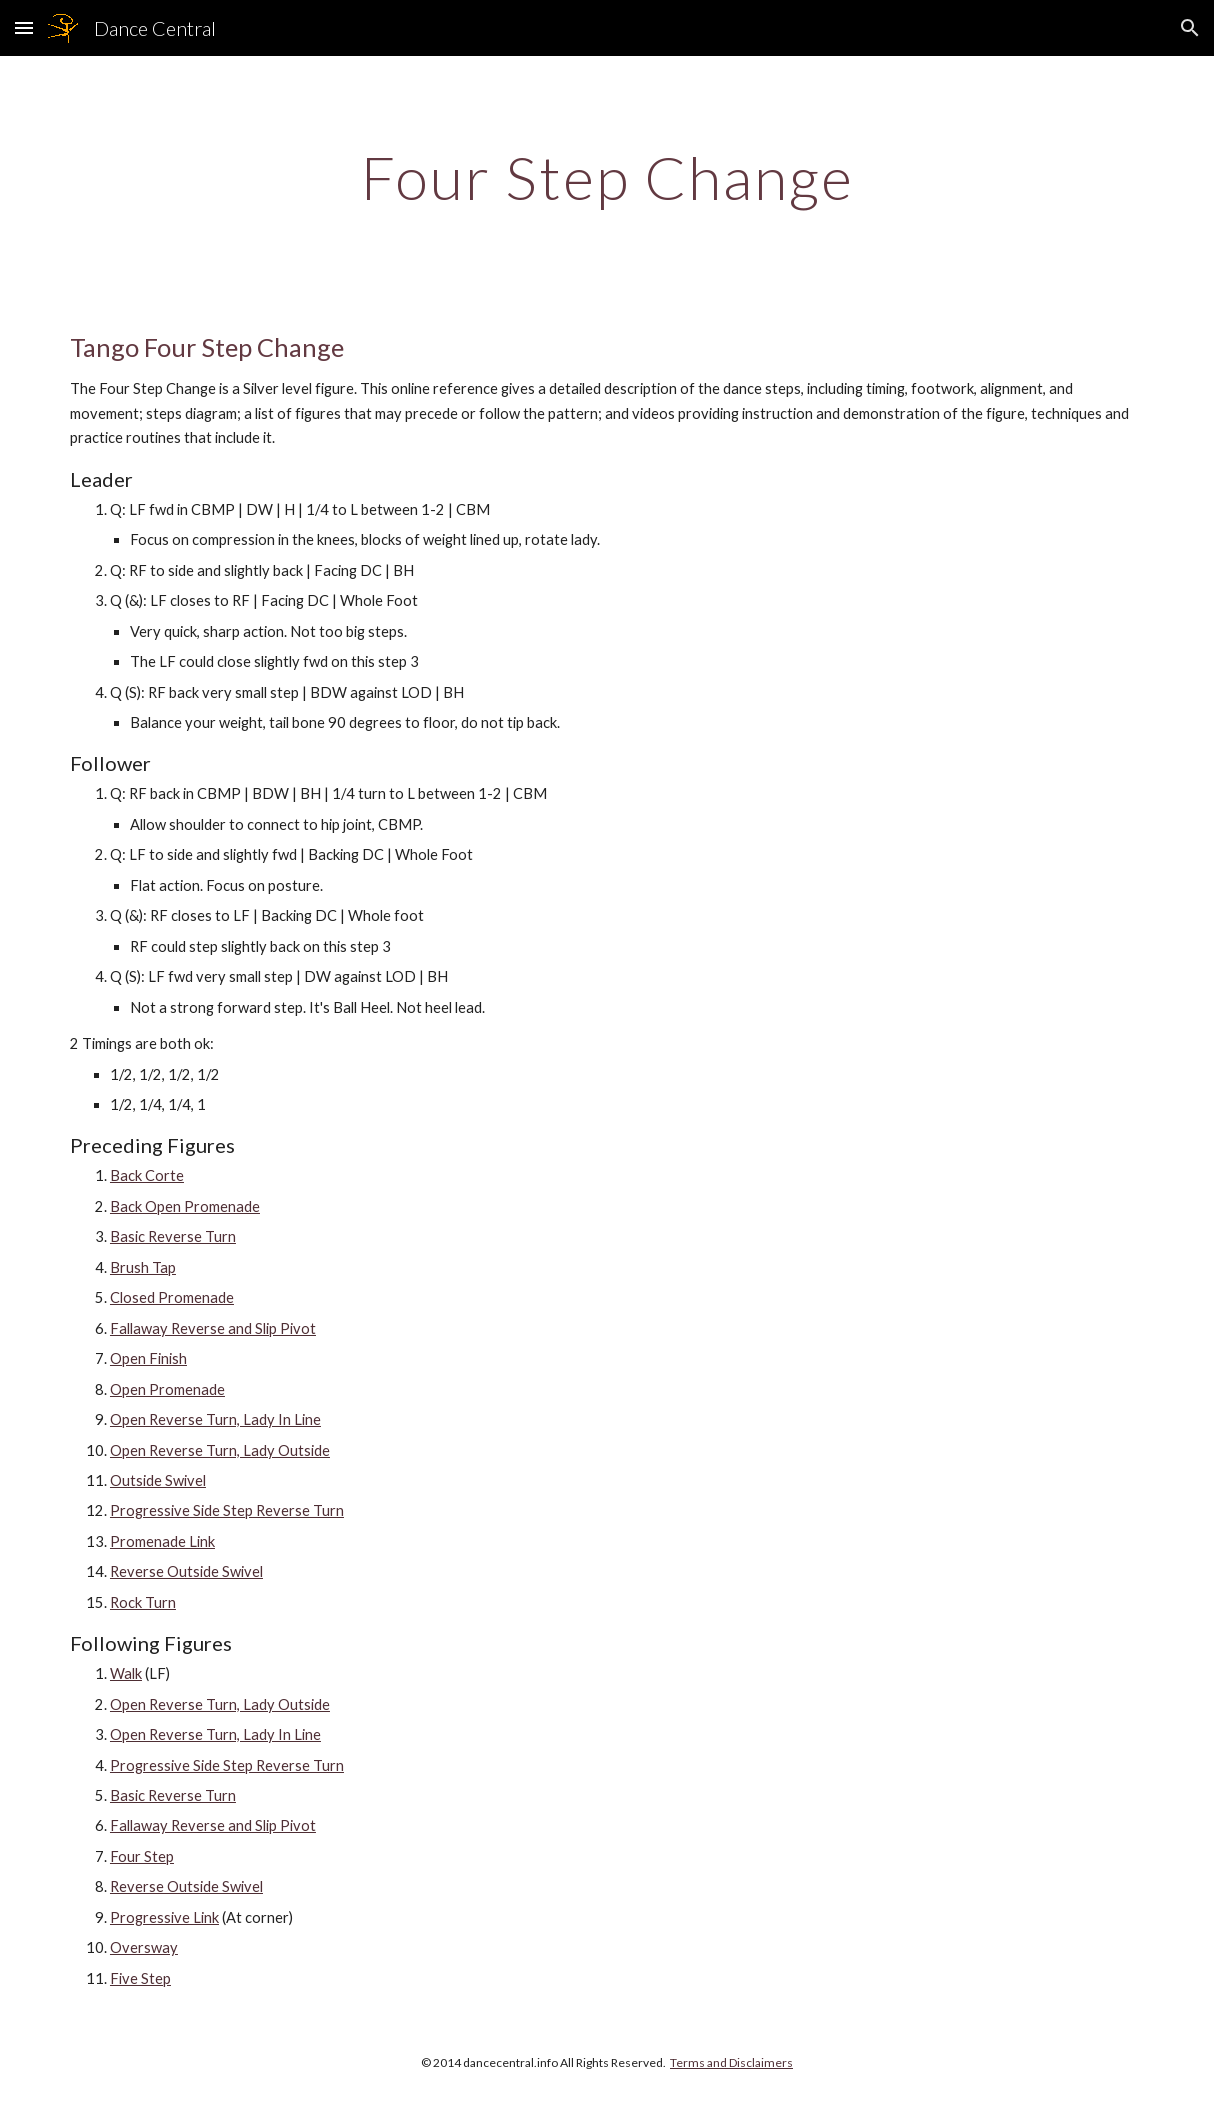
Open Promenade (167, 1389)
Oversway (144, 1947)
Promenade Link (162, 1541)
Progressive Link (164, 1917)
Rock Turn (143, 1602)
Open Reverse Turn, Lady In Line (215, 1419)
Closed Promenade (172, 1297)
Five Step (140, 1978)
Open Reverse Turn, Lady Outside (220, 1450)
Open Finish (148, 1358)
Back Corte (147, 1175)
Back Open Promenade (185, 1206)
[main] (607, 177)
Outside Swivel (158, 1480)
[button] (24, 27)
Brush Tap (143, 1267)
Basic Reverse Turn (173, 1236)
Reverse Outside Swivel (186, 1571)
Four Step (142, 1856)
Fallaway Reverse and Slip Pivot (213, 1328)
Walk (126, 1673)
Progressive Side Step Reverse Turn (227, 1510)
